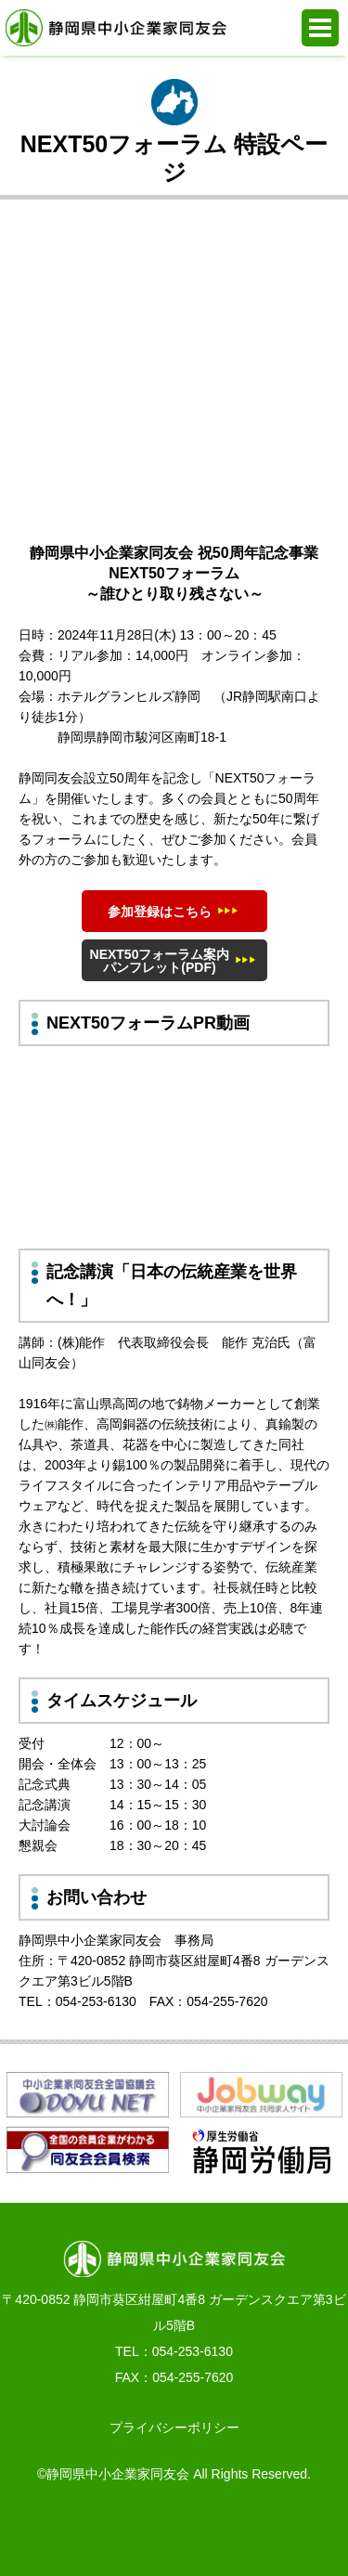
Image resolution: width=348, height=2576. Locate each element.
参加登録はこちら (160, 911)
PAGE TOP (312, 2529)
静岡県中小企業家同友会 (116, 28)
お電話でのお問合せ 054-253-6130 (36, 2529)
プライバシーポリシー (174, 2427)
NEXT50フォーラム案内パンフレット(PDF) (160, 961)
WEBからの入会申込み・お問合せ (128, 2529)
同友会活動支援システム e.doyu (220, 2529)
